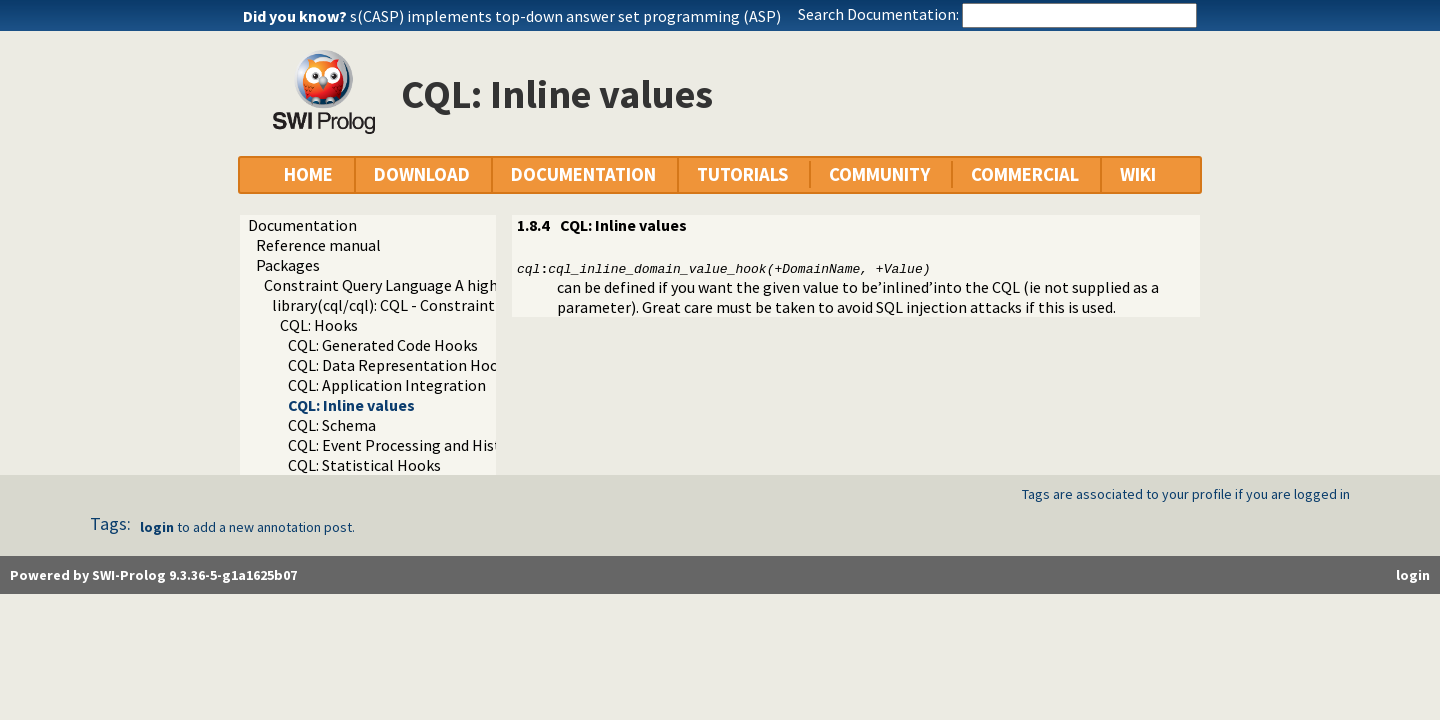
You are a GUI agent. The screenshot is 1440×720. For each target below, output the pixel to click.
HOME (308, 174)
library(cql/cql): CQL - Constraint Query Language (440, 305)
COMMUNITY (879, 174)
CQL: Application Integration (387, 385)
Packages (288, 265)
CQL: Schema (332, 425)
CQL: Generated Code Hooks (383, 345)
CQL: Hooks (319, 325)
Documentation (302, 225)
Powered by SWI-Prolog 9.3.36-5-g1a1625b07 (153, 575)
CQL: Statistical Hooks (364, 465)
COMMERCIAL (1025, 174)
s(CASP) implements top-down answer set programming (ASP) (565, 16)
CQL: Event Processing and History (405, 445)
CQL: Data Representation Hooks (401, 365)
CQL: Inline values (351, 405)
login (157, 527)
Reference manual (318, 245)
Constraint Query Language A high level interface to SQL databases (493, 285)
